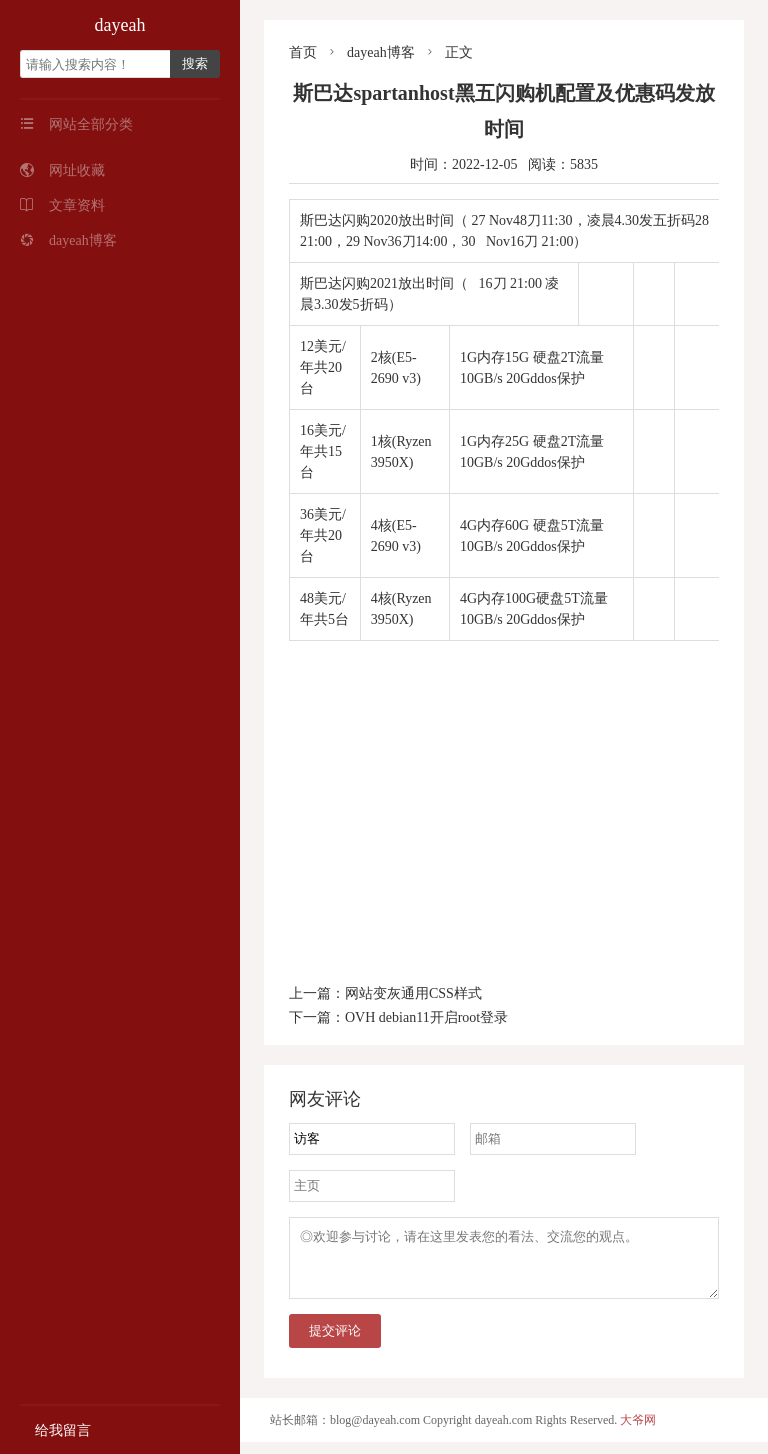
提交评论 (335, 1342)
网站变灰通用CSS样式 (413, 993)
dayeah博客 (68, 240)
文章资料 (62, 205)
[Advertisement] (504, 791)
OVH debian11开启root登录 (426, 1017)
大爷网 (638, 1432)
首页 (303, 52)
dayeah (120, 25)
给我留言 (55, 1430)
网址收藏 (62, 170)
